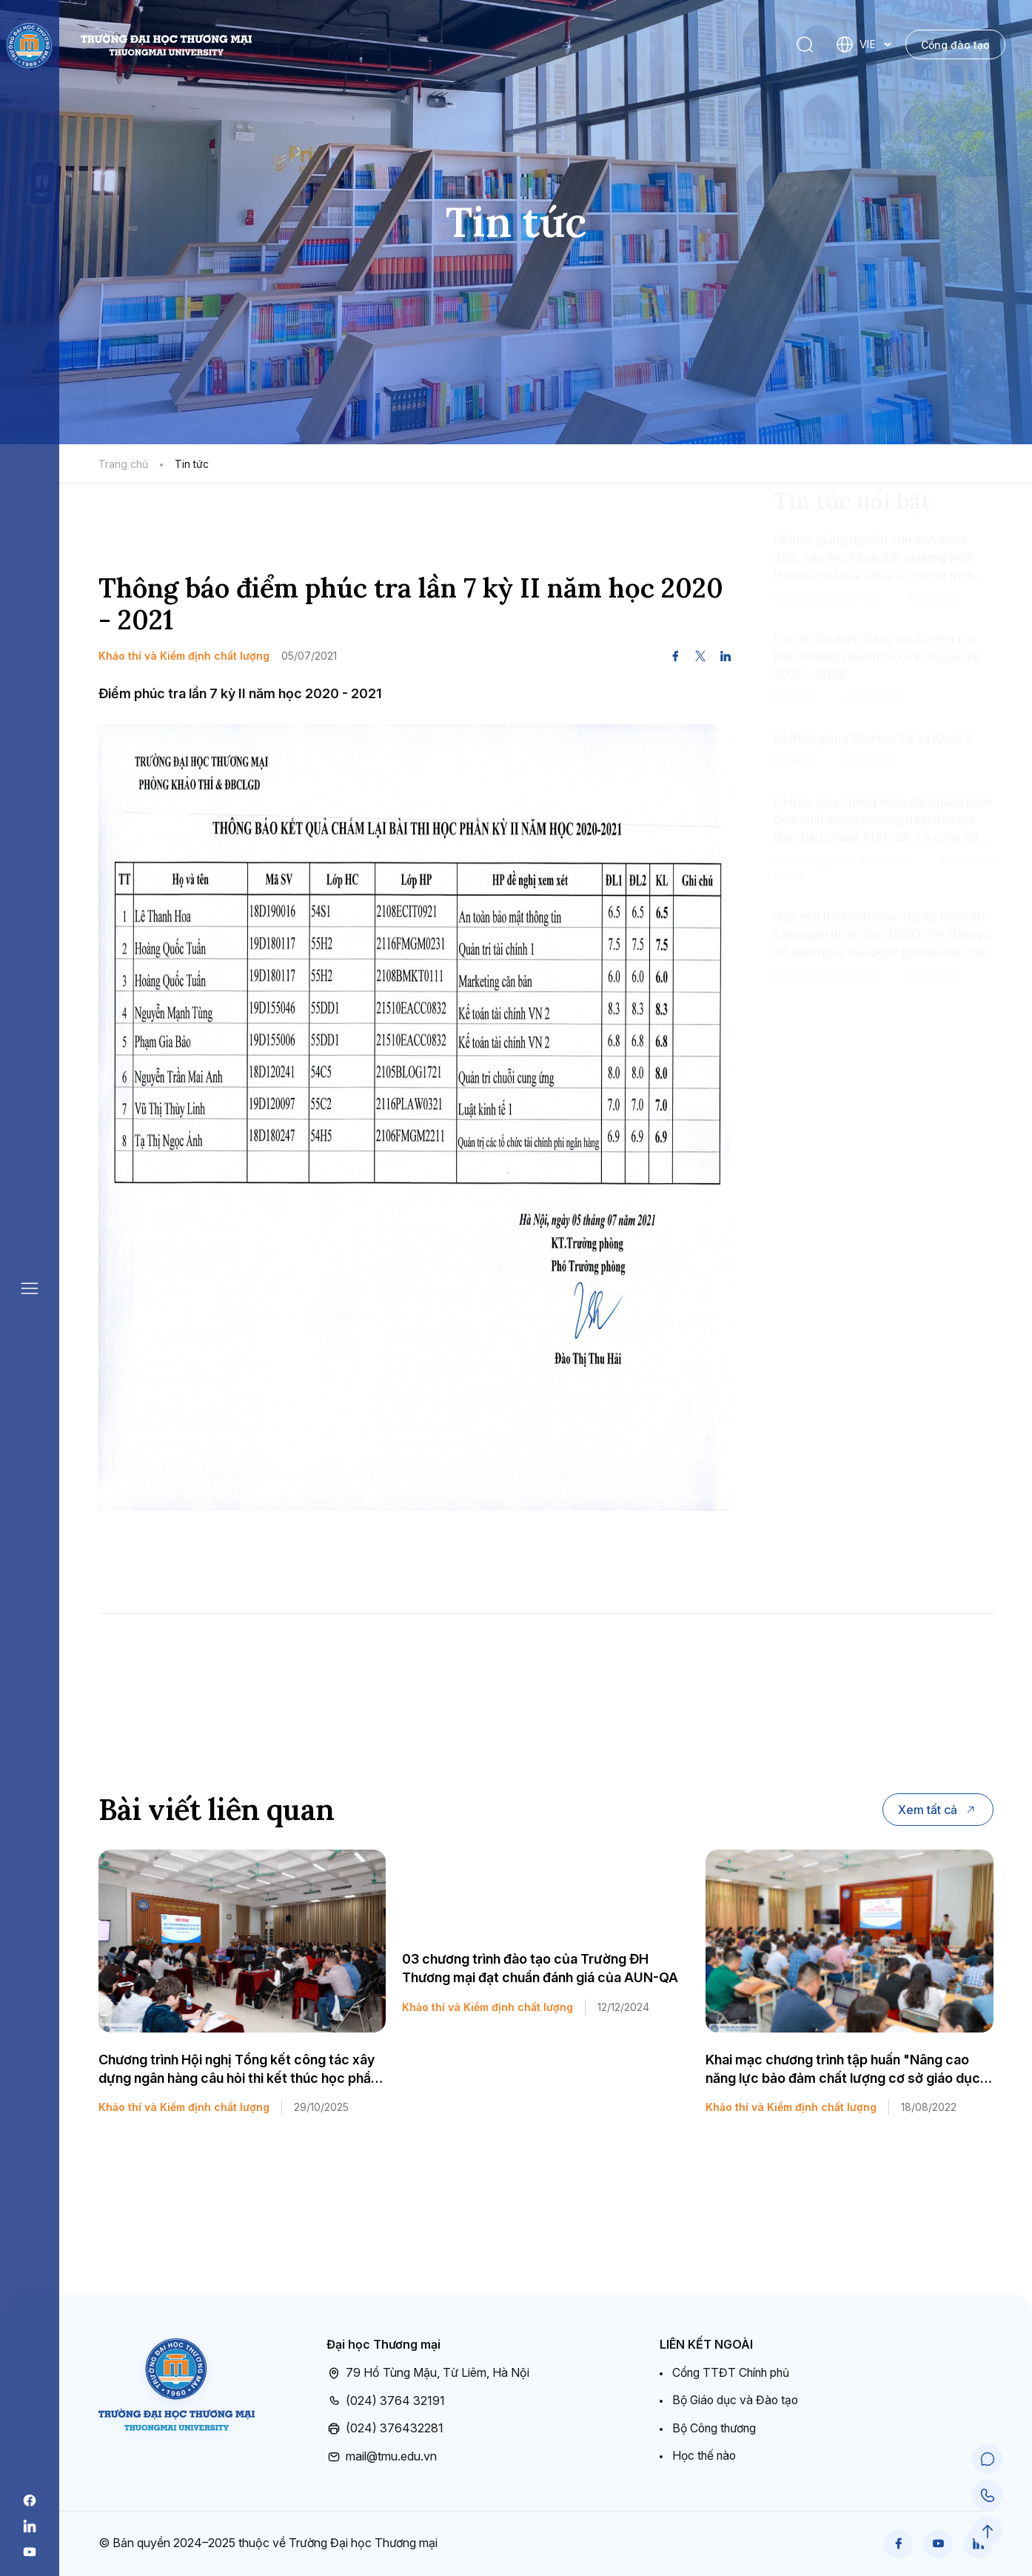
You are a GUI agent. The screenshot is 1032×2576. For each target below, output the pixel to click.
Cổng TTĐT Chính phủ (733, 2372)
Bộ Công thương (716, 2428)
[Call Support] (987, 2496)
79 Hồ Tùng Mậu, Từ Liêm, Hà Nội (427, 2373)
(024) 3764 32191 (385, 2400)
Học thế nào (705, 2455)
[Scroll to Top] (987, 2531)
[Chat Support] (987, 2460)
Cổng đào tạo (955, 45)
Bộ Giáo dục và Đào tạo (737, 2399)
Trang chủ (123, 464)
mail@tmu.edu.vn (381, 2456)
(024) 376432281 (384, 2428)
